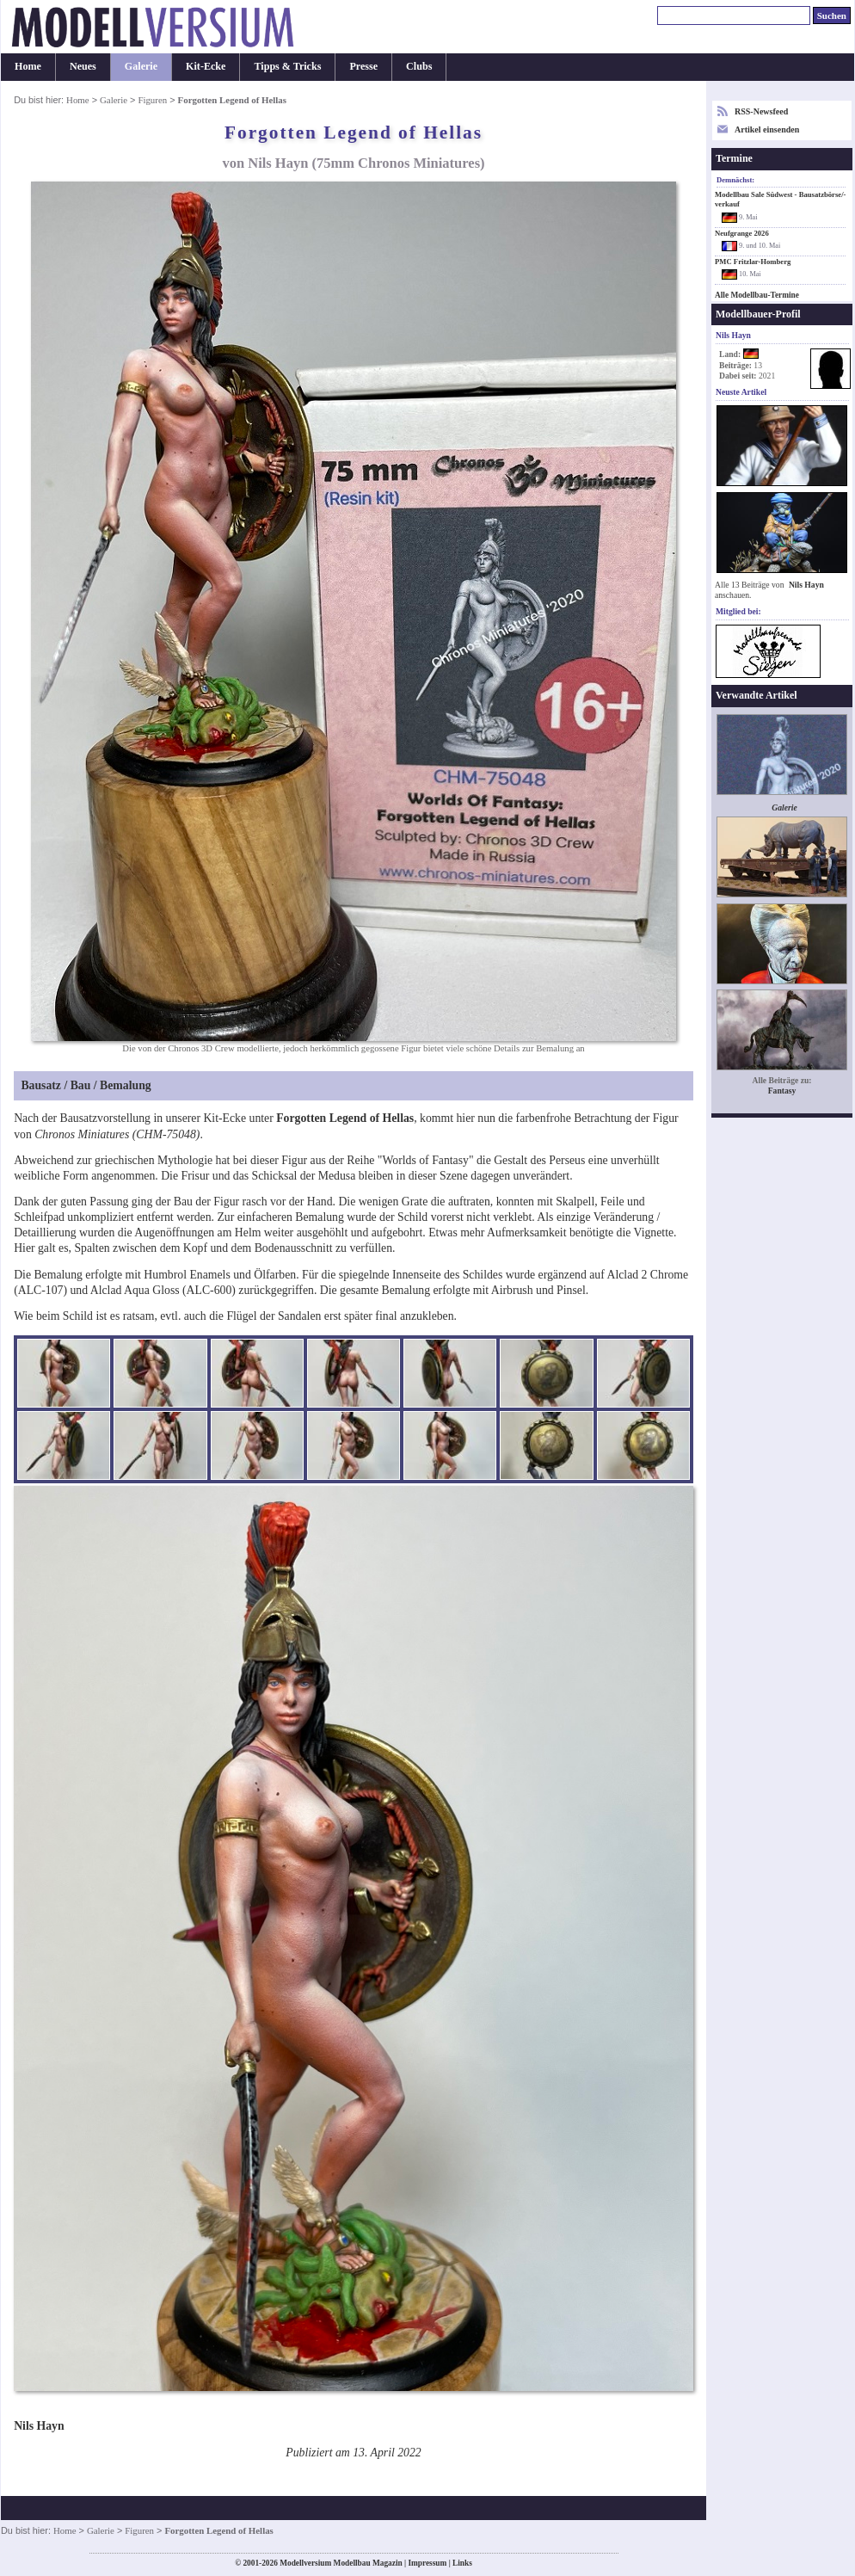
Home (28, 66)
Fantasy (782, 1090)
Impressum (427, 2563)
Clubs (419, 66)
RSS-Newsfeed (761, 111)
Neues (83, 66)
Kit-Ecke (205, 66)
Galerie (141, 66)
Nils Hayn (806, 584)
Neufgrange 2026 (742, 233)
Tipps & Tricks (287, 66)
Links (462, 2563)
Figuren (152, 100)
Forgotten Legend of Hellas (345, 1118)
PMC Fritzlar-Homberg (752, 261)
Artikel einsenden (767, 129)
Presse (363, 66)
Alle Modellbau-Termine (757, 295)
